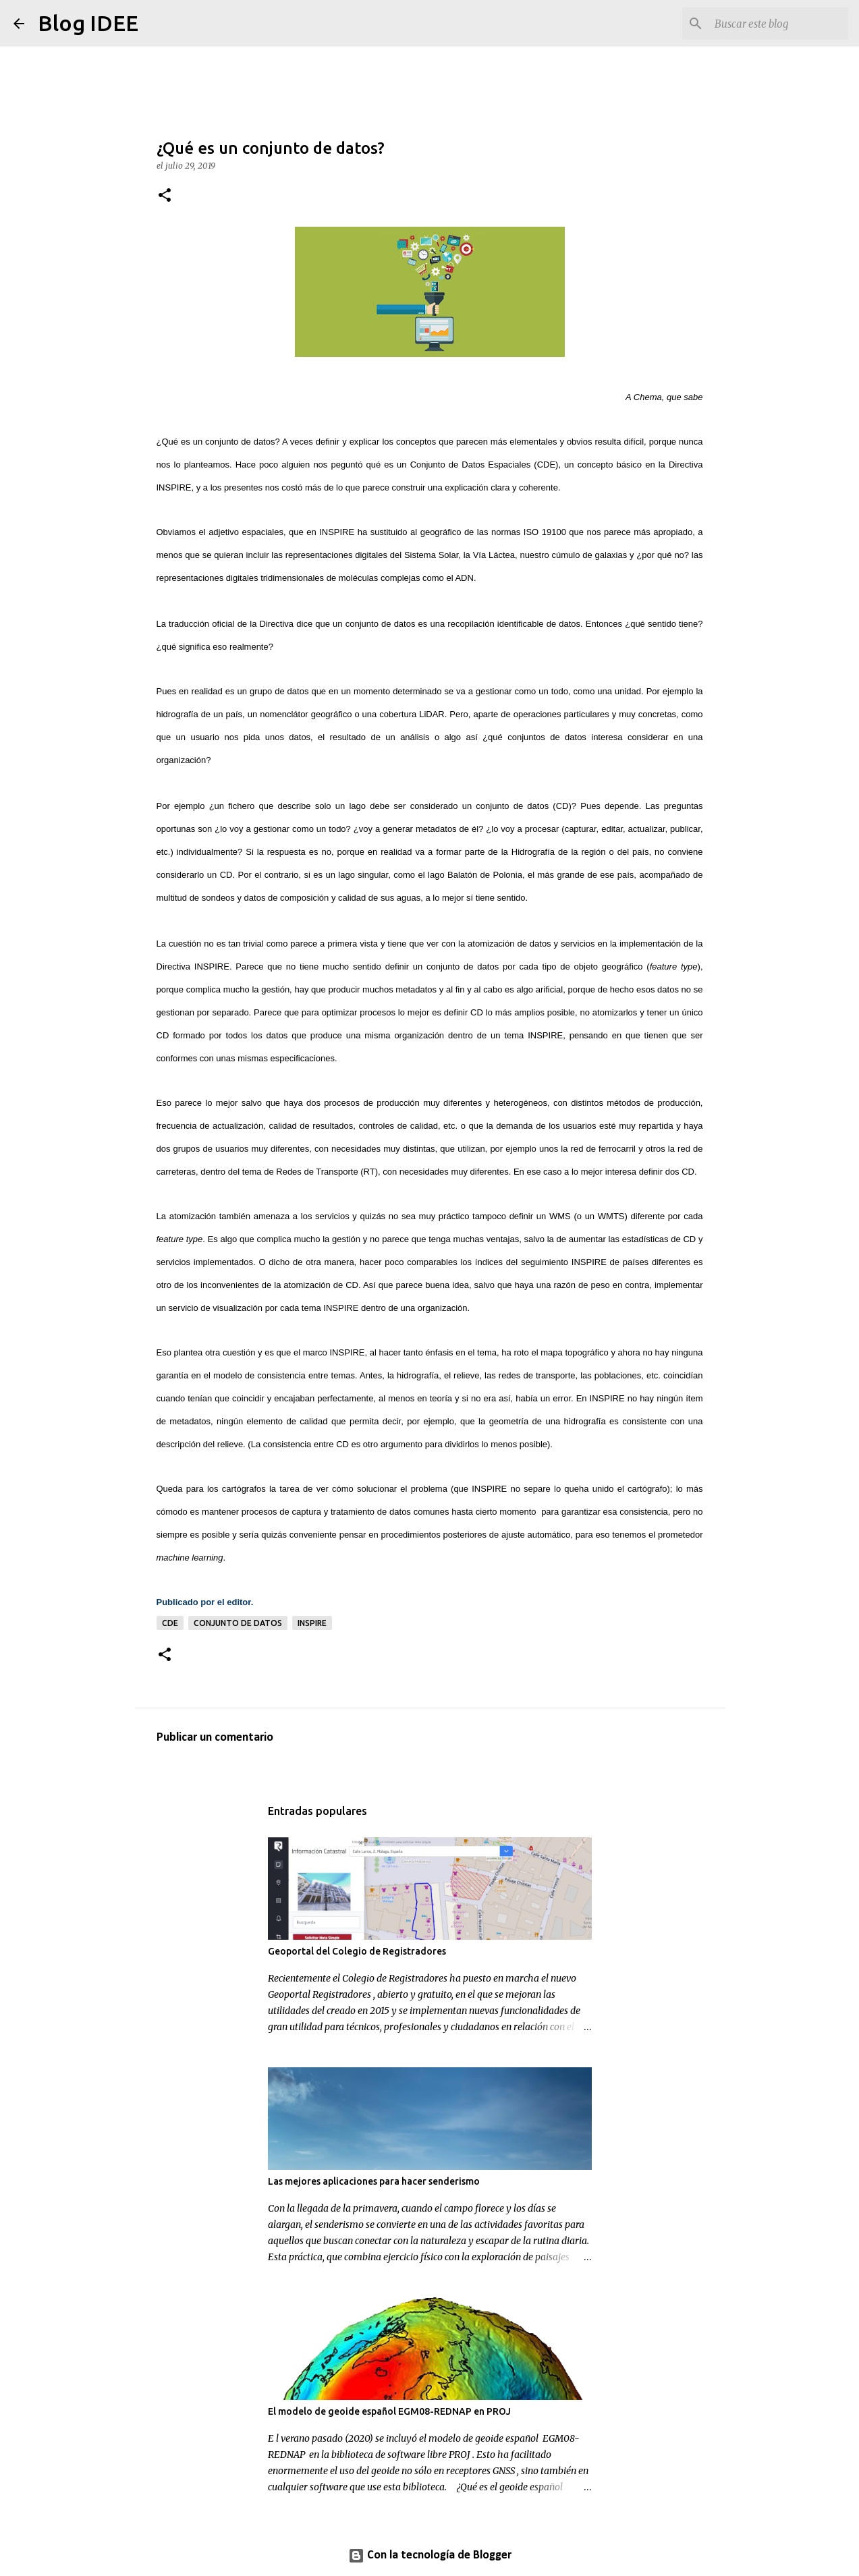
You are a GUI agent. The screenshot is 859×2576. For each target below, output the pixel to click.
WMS (560, 1216)
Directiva (277, 624)
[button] (165, 196)
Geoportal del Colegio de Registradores (357, 1951)
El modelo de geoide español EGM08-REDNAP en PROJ (389, 2411)
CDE (170, 1623)
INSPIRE (336, 532)
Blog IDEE (88, 23)
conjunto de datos (238, 1623)
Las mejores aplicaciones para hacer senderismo (374, 2181)
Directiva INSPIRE (193, 966)
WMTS (611, 1216)
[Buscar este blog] (777, 23)
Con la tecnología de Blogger (429, 2555)
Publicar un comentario (215, 1737)
